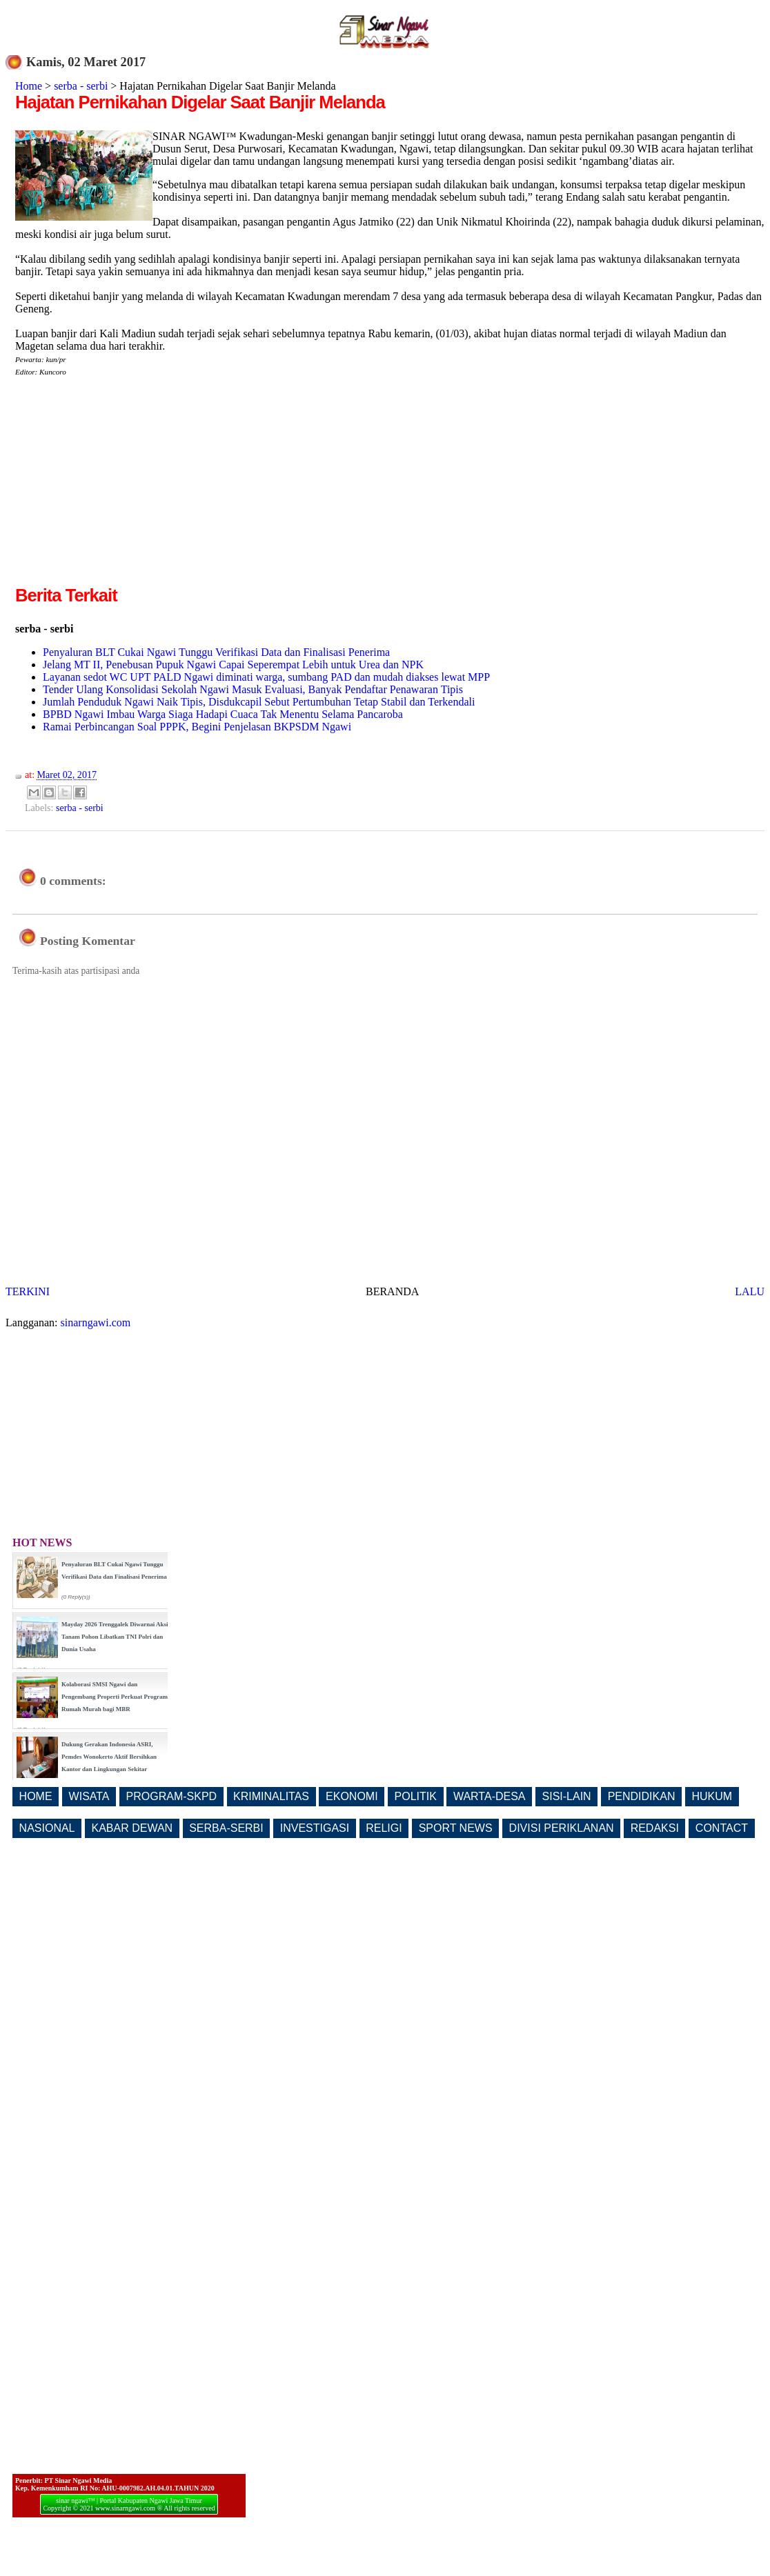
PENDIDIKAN (641, 1796)
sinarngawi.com (96, 1322)
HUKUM (711, 1796)
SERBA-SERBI (226, 1828)
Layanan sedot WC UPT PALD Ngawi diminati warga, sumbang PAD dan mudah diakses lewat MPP (266, 677)
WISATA (89, 1796)
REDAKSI (655, 1828)
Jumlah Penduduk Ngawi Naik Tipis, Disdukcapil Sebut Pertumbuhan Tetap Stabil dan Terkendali (259, 702)
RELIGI (384, 1828)
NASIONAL (47, 1828)
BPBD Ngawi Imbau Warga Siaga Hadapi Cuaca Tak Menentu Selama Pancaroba (223, 714)
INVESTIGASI (314, 1828)
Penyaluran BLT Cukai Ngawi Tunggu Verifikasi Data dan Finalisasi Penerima (216, 652)
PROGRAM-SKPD (171, 1796)
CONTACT (721, 1828)
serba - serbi (81, 86)
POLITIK (416, 1796)
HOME (35, 1796)
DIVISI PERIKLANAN (561, 1828)
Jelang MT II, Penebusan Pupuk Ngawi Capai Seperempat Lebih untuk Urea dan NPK (233, 664)
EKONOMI (352, 1796)
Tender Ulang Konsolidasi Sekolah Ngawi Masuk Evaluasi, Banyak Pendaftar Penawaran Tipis (253, 689)
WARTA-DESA (489, 1796)
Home (28, 86)
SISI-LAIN (566, 1796)
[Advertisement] (131, 486)
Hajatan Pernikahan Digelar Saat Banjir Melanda (200, 102)
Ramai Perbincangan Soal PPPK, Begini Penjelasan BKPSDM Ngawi (197, 726)
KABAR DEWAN (132, 1828)
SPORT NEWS (456, 1828)
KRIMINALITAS (271, 1796)
